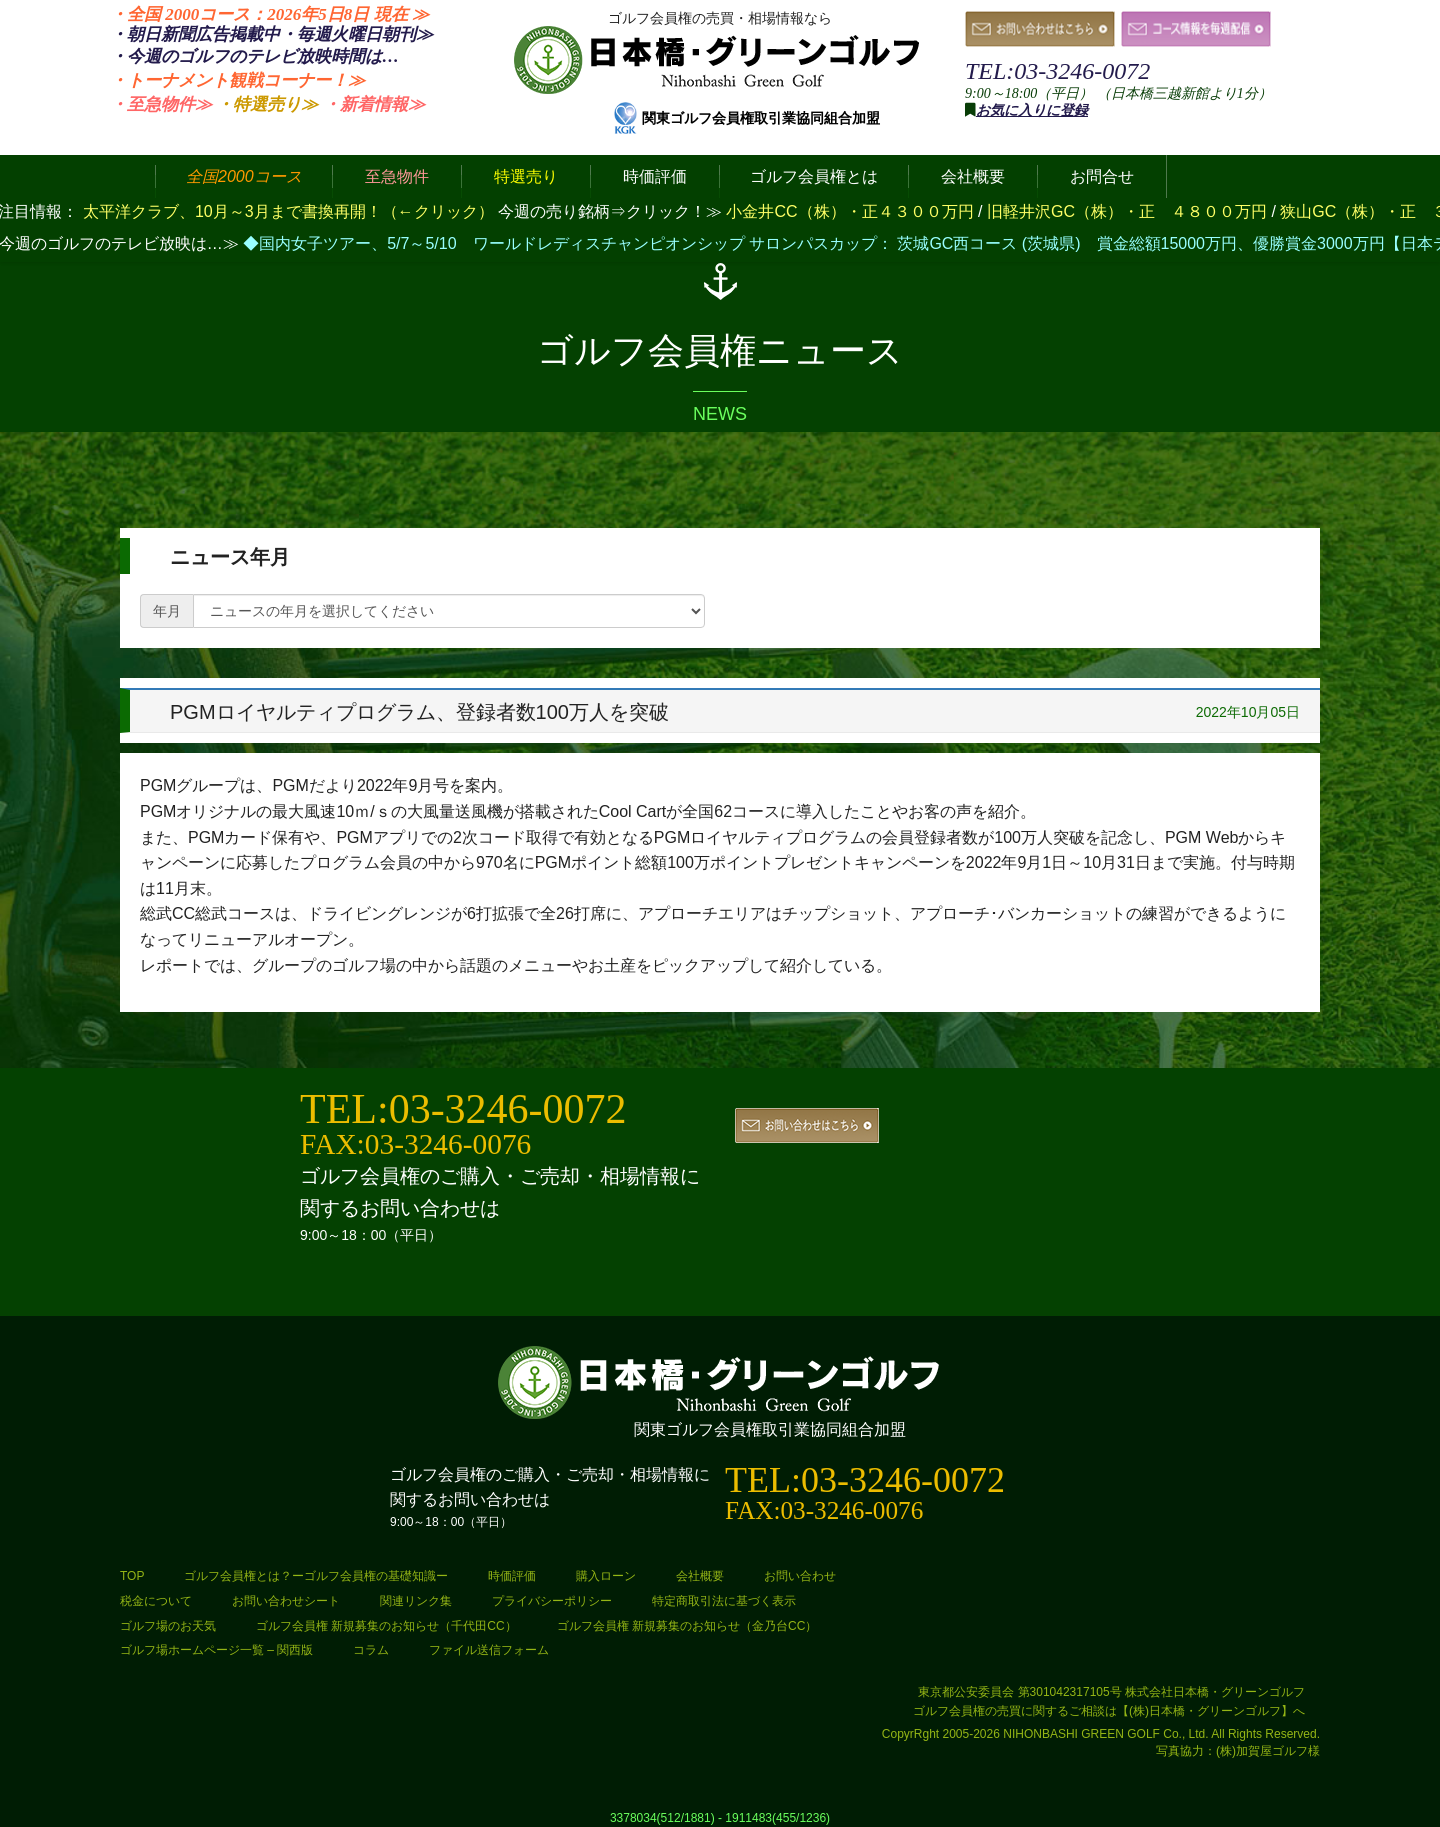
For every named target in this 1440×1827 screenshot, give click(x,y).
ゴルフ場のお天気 (168, 1626)
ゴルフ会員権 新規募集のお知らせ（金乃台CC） (687, 1626)
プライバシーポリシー (552, 1601)
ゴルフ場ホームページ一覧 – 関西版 (216, 1650)
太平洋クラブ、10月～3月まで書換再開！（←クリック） (288, 211)
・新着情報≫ (374, 104)
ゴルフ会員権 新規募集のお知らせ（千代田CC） (386, 1626)
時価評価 (512, 1576)
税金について (156, 1601)
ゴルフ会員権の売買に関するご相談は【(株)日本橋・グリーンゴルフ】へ (1109, 1711)
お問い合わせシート (286, 1601)
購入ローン (606, 1576)
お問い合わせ (800, 1576)
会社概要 (700, 1576)
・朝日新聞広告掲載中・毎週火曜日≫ (271, 34)
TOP (132, 1576)
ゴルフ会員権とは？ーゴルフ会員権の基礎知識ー (316, 1576)
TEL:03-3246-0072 (1057, 71)
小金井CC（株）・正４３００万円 (852, 211)
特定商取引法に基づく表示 (724, 1601)
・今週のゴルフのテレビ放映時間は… (254, 56)
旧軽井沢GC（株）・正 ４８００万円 (1129, 211)
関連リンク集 (416, 1601)
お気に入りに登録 (1032, 110)
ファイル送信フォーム (489, 1650)
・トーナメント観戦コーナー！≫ (237, 80)
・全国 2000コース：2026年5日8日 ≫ (269, 14)
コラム (371, 1650)
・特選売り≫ (267, 104)
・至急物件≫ (161, 104)
